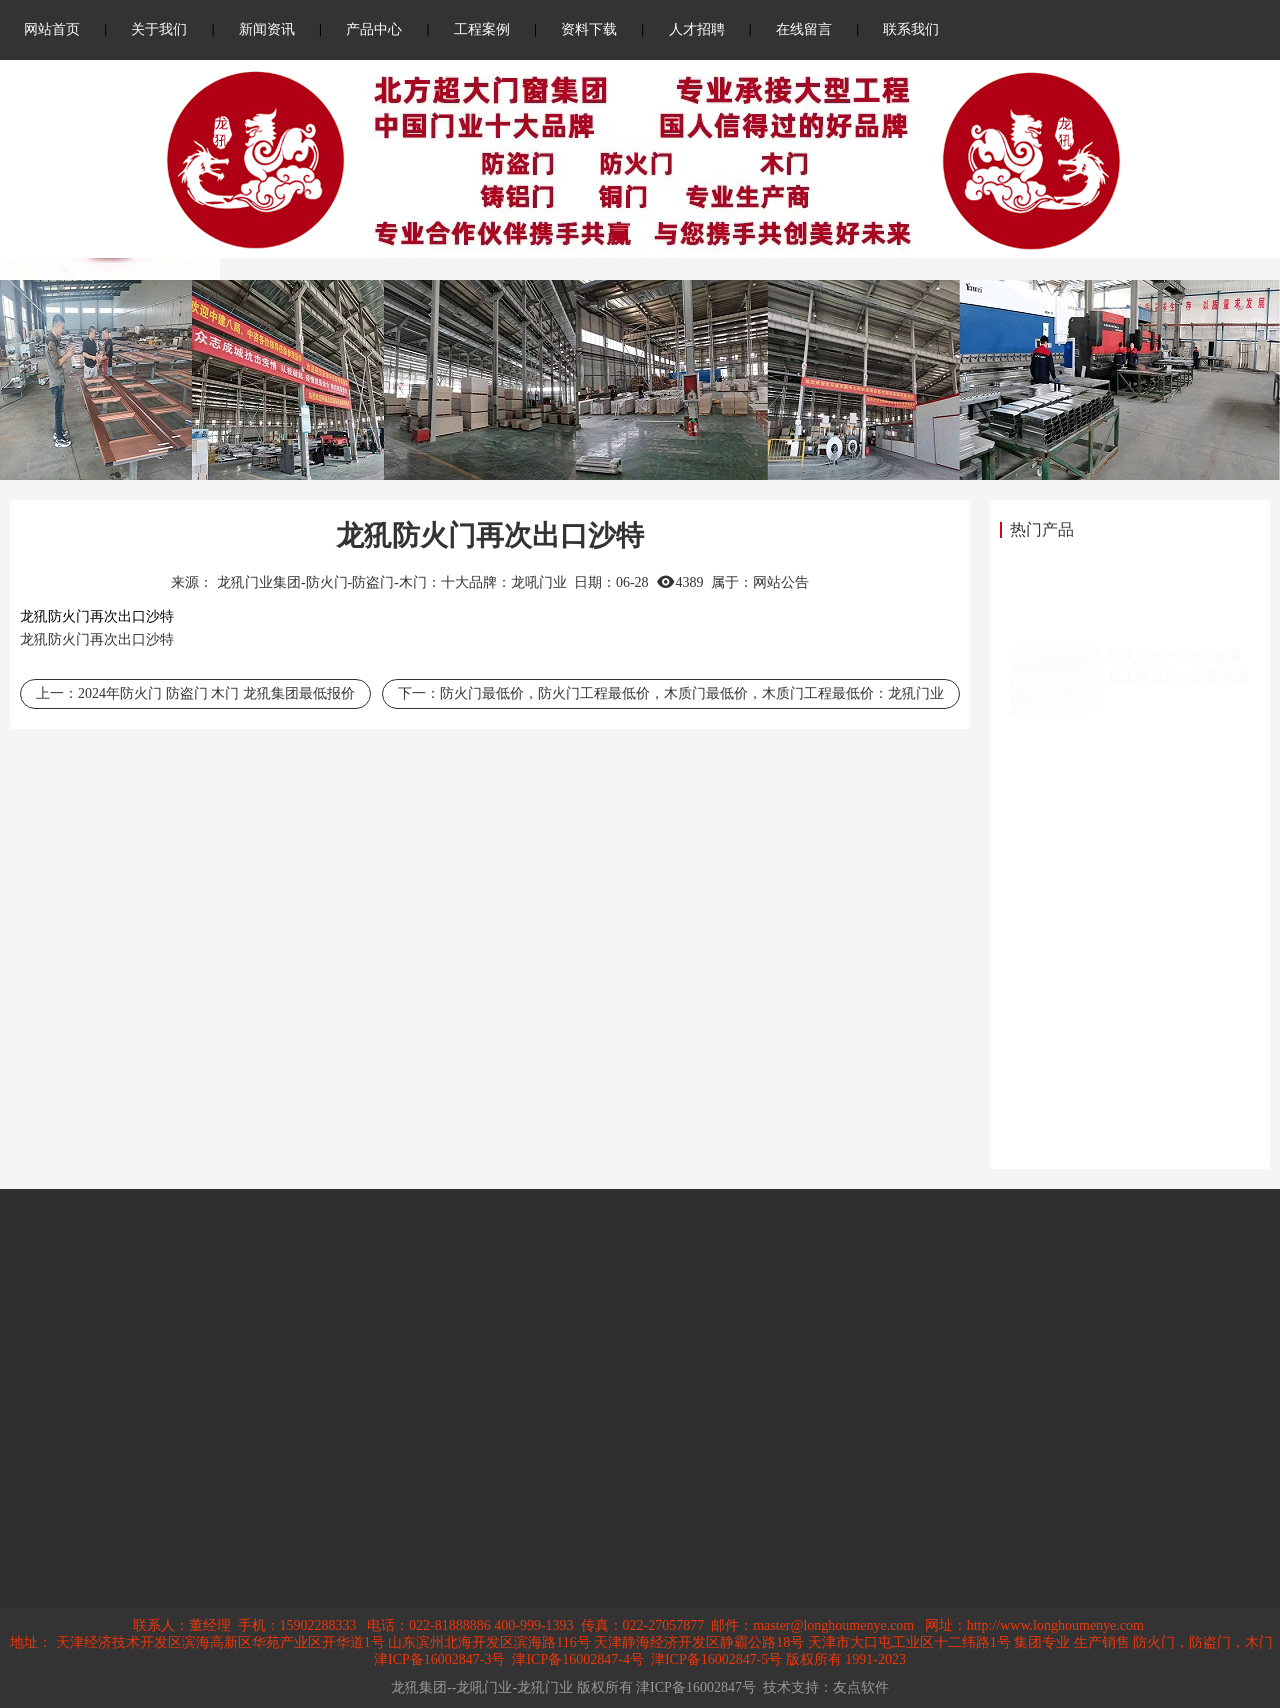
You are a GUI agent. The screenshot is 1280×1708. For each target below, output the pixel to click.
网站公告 (781, 582)
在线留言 (804, 29)
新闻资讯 (267, 29)
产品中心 (374, 29)
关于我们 (159, 29)
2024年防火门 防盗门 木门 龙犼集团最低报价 (216, 693)
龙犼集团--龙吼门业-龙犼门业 (482, 1687)
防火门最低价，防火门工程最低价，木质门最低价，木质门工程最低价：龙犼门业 (692, 693)
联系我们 (911, 29)
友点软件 (861, 1687)
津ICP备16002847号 (696, 1687)
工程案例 (482, 29)
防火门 (69, 639)
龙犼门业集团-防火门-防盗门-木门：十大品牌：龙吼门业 (392, 582)
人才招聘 (697, 29)
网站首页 (52, 29)
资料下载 (589, 29)
